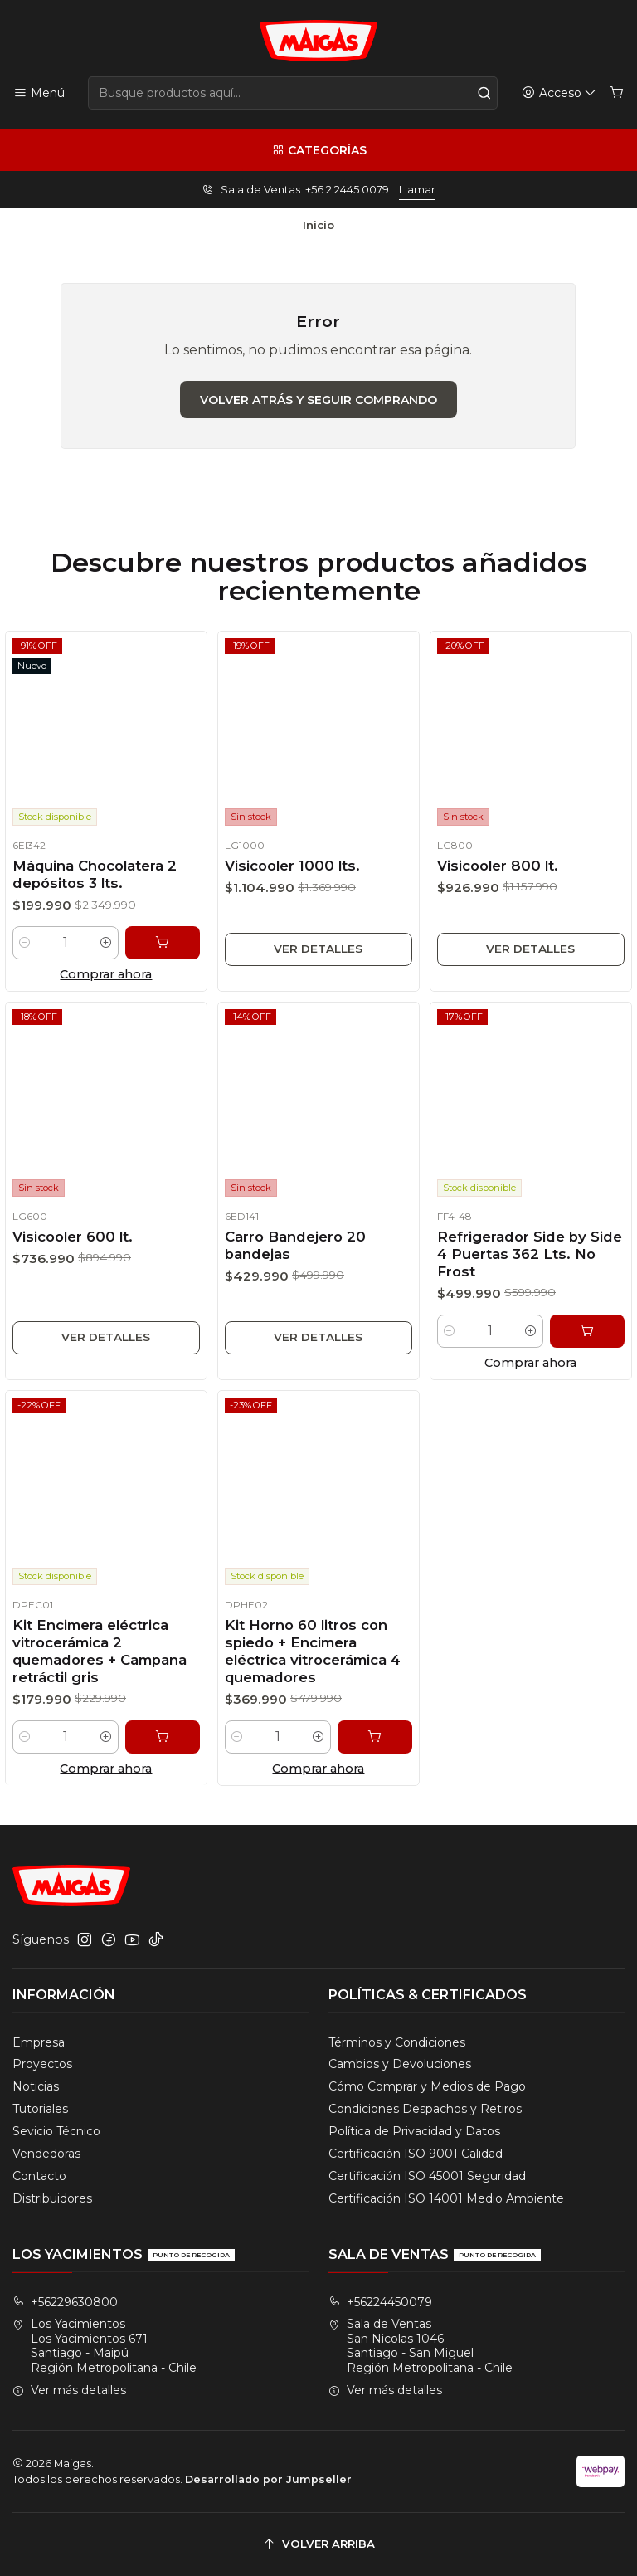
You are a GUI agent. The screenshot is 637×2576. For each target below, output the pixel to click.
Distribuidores (52, 2198)
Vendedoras (46, 2153)
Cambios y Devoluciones (399, 2063)
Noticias (35, 2086)
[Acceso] (559, 93)
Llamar (417, 189)
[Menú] (39, 93)
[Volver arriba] (318, 2544)
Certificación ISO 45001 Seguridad (427, 2176)
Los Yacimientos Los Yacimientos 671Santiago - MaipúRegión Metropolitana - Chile (104, 2345)
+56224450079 (380, 2302)
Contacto (39, 2176)
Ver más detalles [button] (69, 2390)
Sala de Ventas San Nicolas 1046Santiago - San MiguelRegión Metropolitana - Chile (420, 2345)
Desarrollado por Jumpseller (268, 2479)
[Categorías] (318, 150)
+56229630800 (65, 2302)
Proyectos (42, 2063)
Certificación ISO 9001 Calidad (415, 2153)
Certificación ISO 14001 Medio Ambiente (446, 2198)
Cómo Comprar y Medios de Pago (427, 2086)
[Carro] (616, 93)
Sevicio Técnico (56, 2131)
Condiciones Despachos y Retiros (425, 2108)
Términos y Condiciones (396, 2042)
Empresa (38, 2042)
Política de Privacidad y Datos (414, 2131)
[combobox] (293, 93)
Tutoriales (40, 2108)
